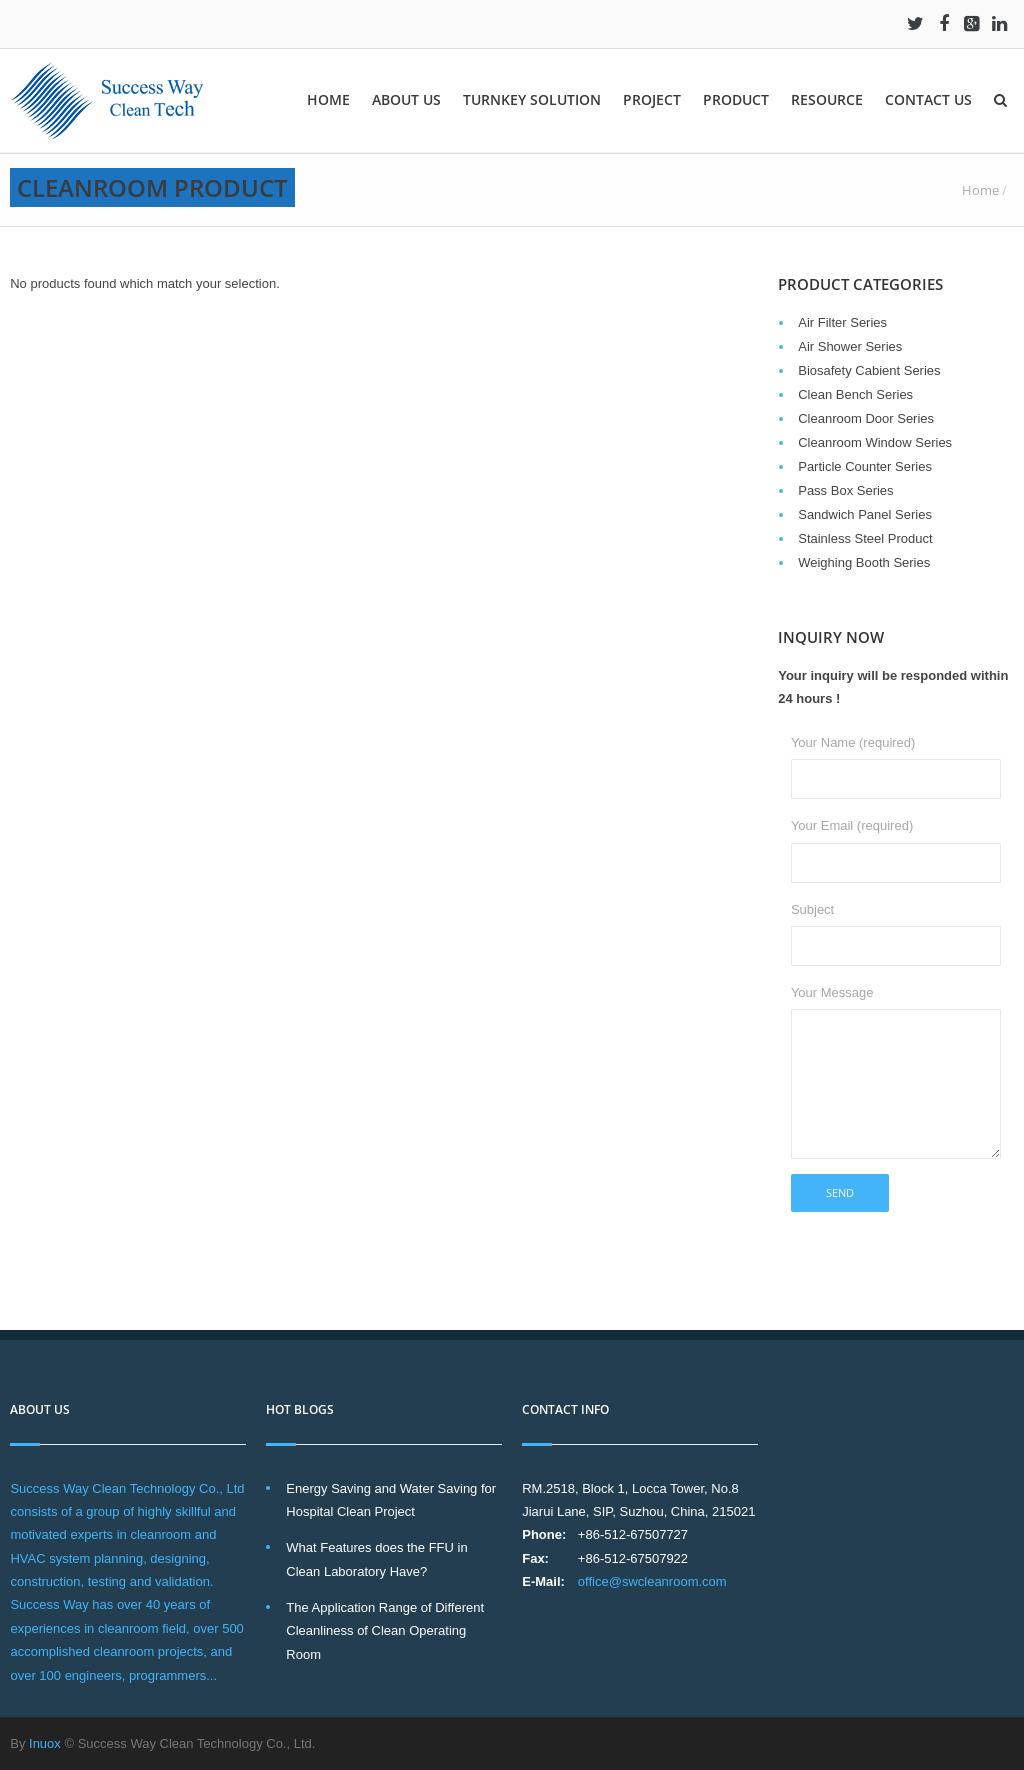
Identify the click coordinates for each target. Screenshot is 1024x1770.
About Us (406, 100)
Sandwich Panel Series (865, 514)
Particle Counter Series (865, 466)
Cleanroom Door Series (866, 418)
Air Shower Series (850, 346)
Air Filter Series (842, 322)
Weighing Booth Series (864, 562)
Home (328, 100)
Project (652, 100)
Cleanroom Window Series (875, 442)
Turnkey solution (532, 100)
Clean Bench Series (855, 394)
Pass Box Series (845, 490)
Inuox (45, 1743)
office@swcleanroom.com (652, 1581)
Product (736, 100)
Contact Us (928, 100)
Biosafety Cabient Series (869, 370)
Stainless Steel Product (865, 538)
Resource (827, 100)
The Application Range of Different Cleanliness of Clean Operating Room (385, 1631)
